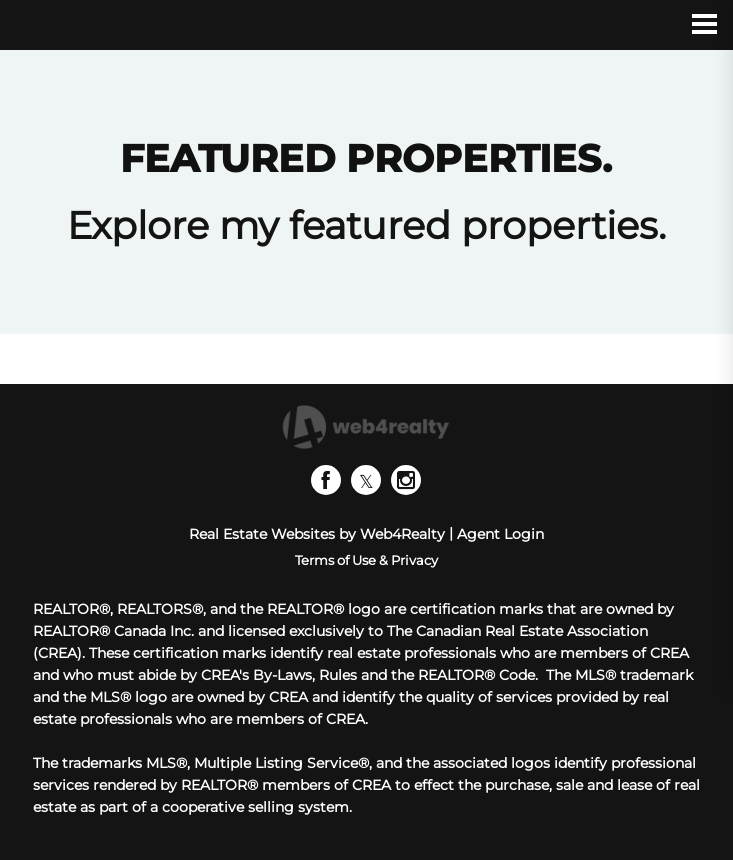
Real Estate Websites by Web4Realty (317, 534)
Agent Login (500, 534)
